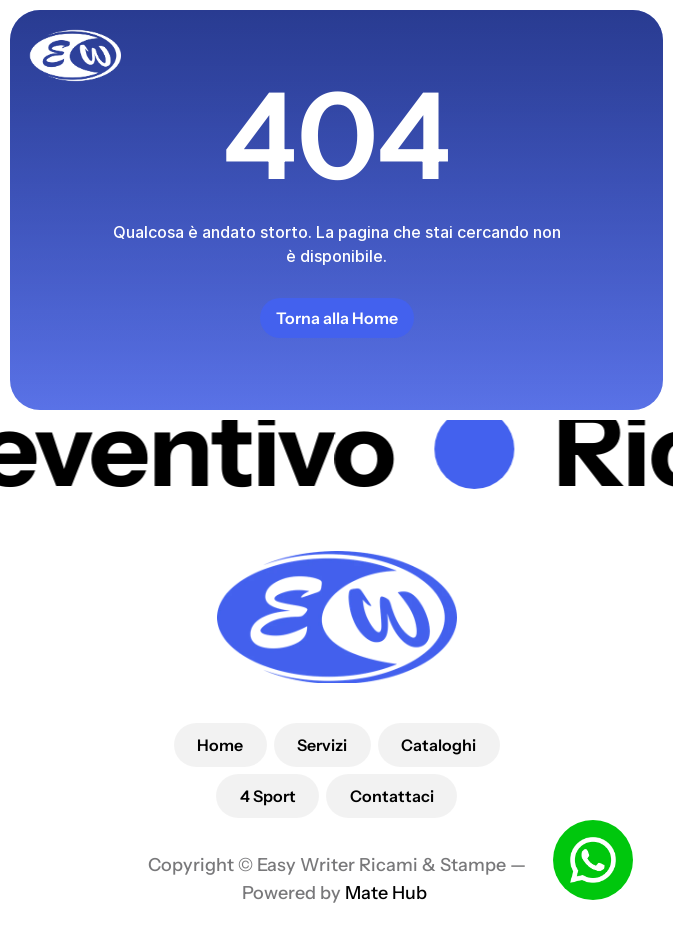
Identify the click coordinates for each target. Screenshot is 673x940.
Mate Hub (388, 893)
